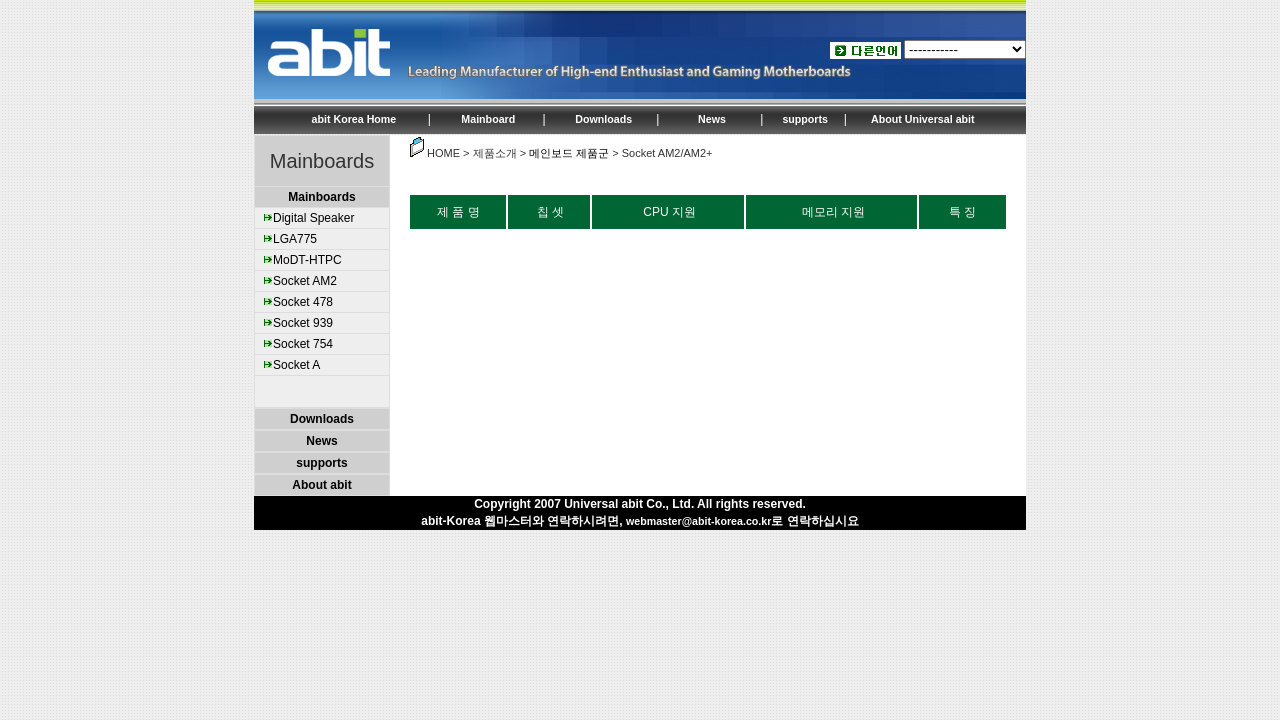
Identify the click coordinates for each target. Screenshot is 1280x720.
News (712, 119)
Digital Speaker (313, 218)
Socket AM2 (305, 281)
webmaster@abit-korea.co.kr (698, 521)
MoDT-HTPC (307, 260)
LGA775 (295, 239)
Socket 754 (303, 344)
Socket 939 (303, 323)
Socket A (296, 365)
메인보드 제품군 (569, 153)
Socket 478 (303, 302)
